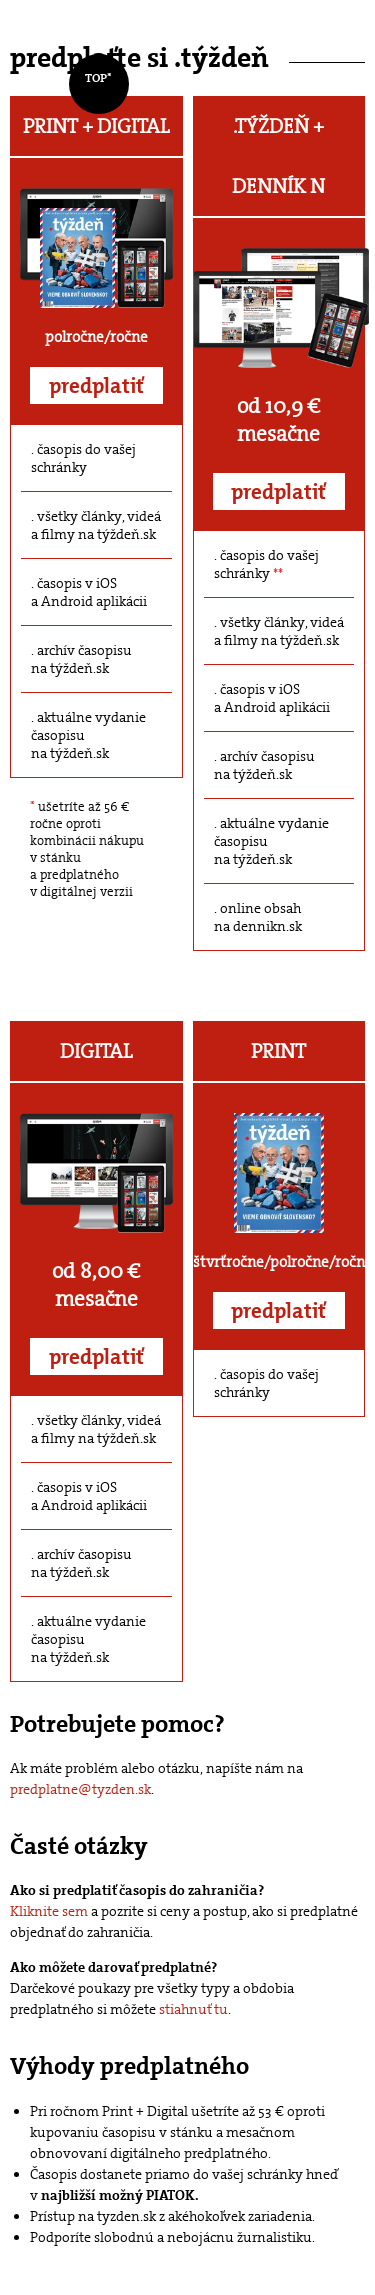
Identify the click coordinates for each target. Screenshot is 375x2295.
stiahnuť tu (193, 2009)
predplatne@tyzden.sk (80, 1789)
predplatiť (96, 386)
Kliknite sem (49, 1911)
